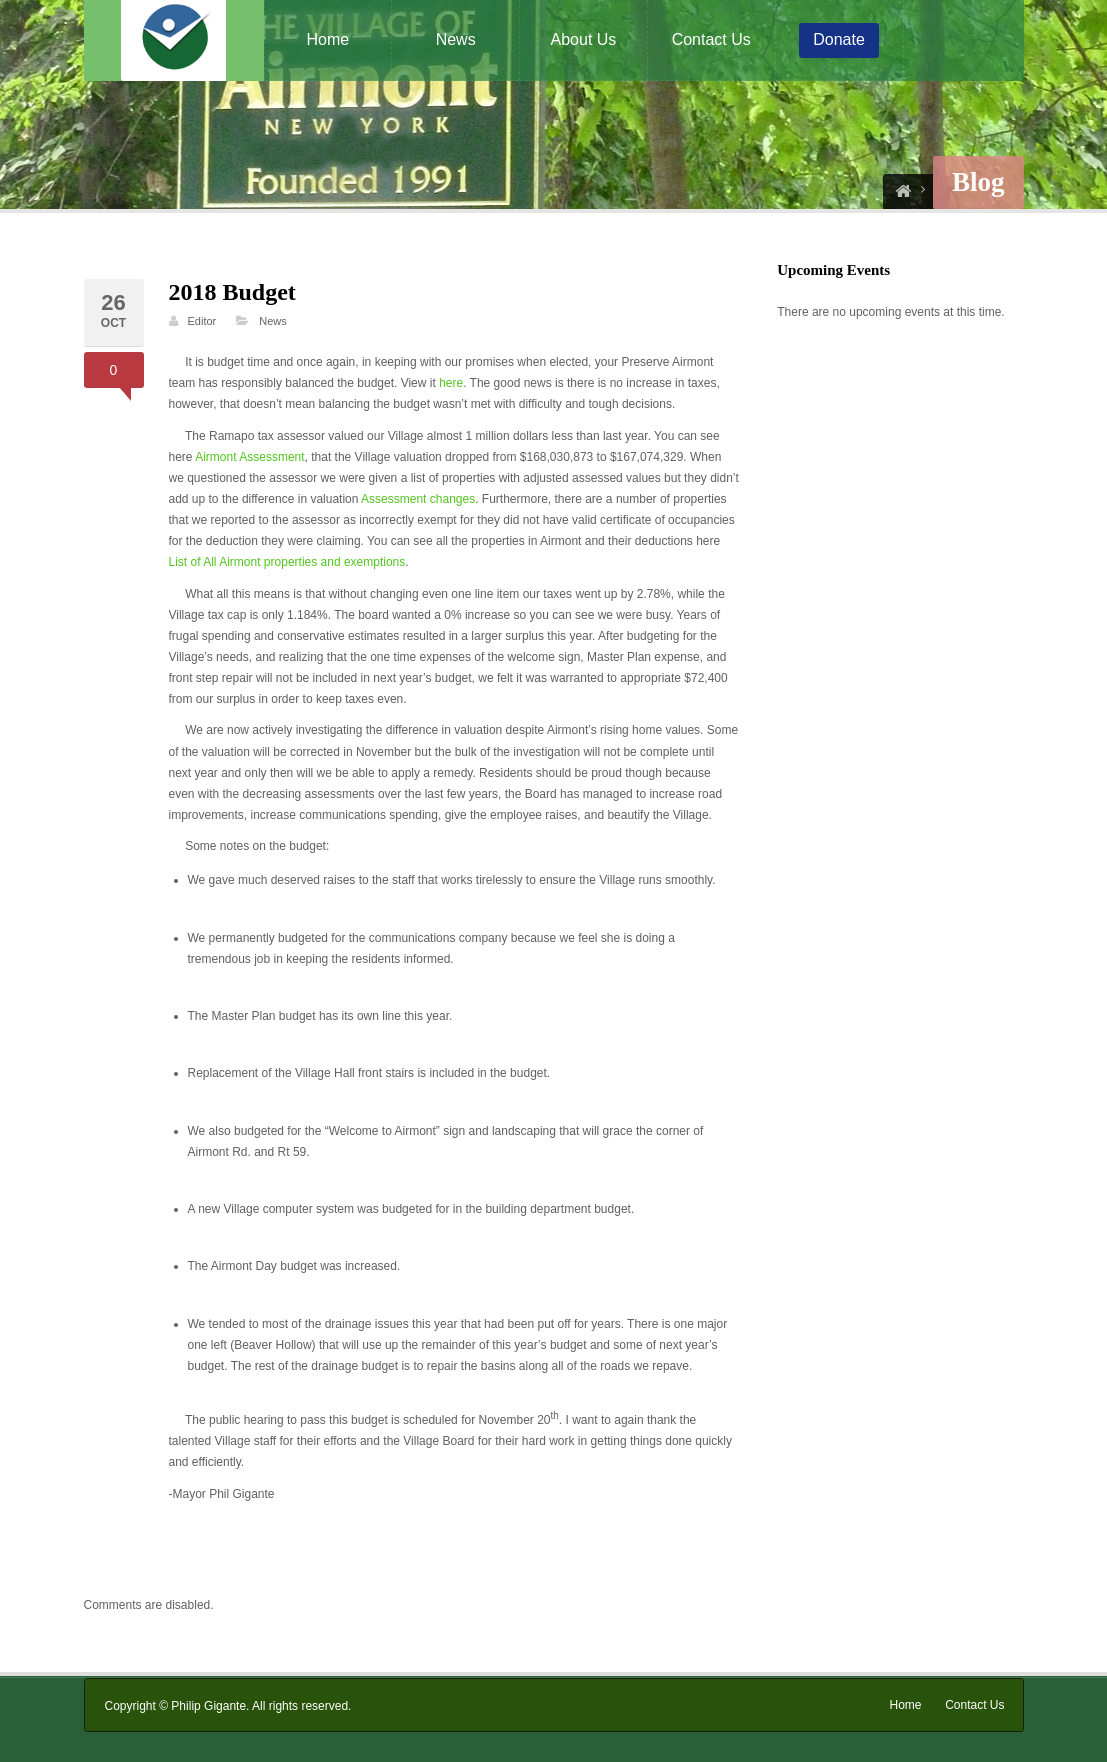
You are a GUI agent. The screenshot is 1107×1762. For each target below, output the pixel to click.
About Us (584, 39)
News (456, 39)
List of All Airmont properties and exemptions (287, 562)
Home (328, 39)
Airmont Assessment (249, 457)
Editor (202, 321)
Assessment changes (418, 499)
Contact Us (711, 39)
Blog (978, 182)
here (451, 383)
